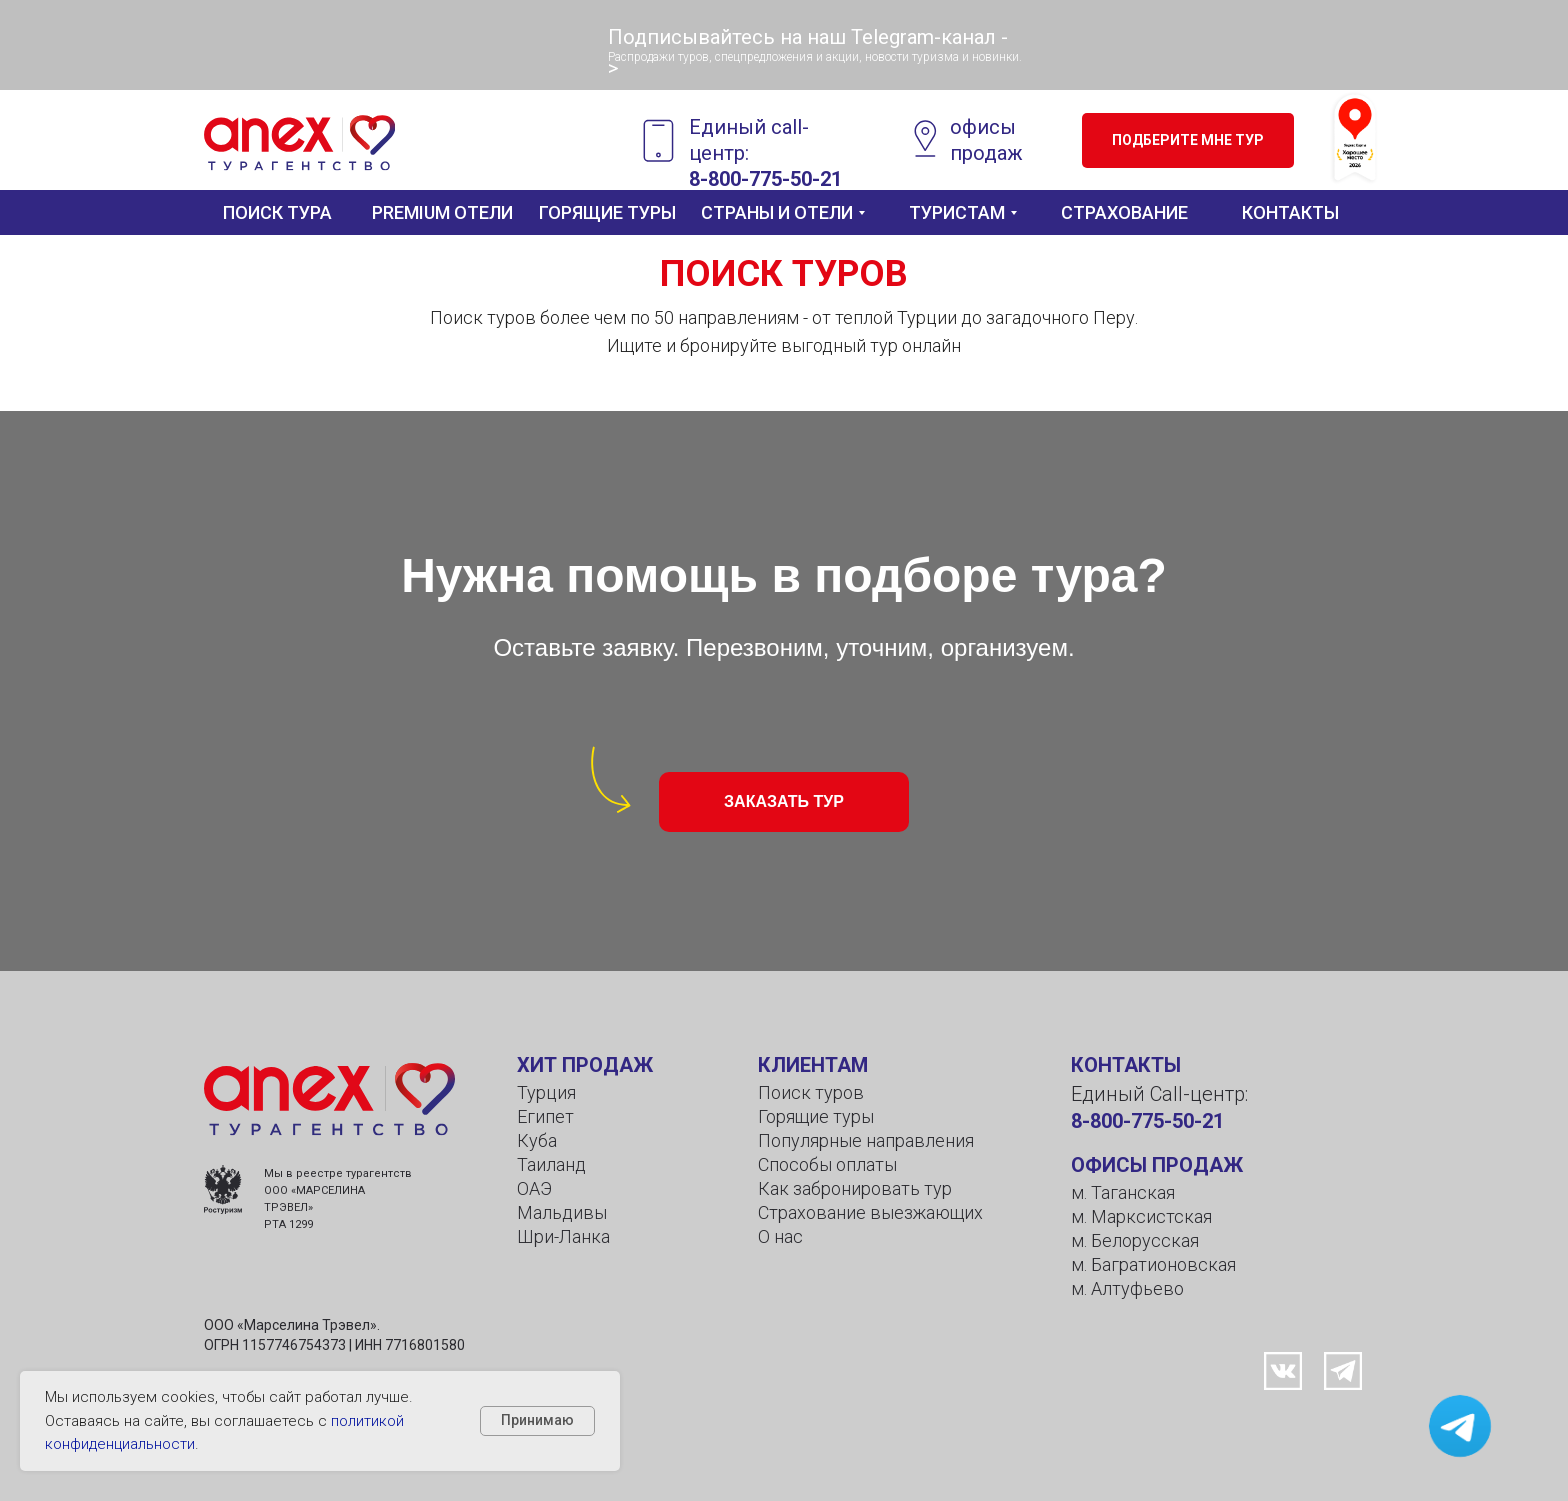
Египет (545, 1116)
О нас (780, 1236)
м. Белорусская (1135, 1240)
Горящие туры (816, 1116)
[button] (1188, 140)
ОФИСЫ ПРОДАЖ (1157, 1165)
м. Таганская (1123, 1192)
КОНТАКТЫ (1126, 1065)
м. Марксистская (1141, 1216)
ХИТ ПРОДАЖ (585, 1065)
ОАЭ (534, 1188)
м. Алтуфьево (1127, 1288)
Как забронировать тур (855, 1188)
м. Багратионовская (1153, 1264)
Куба (537, 1140)
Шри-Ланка (563, 1236)
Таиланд (551, 1164)
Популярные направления (866, 1140)
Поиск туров (811, 1092)
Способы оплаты (827, 1164)
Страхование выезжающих (870, 1212)
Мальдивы (562, 1212)
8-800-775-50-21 (1147, 1121)
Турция (546, 1092)
